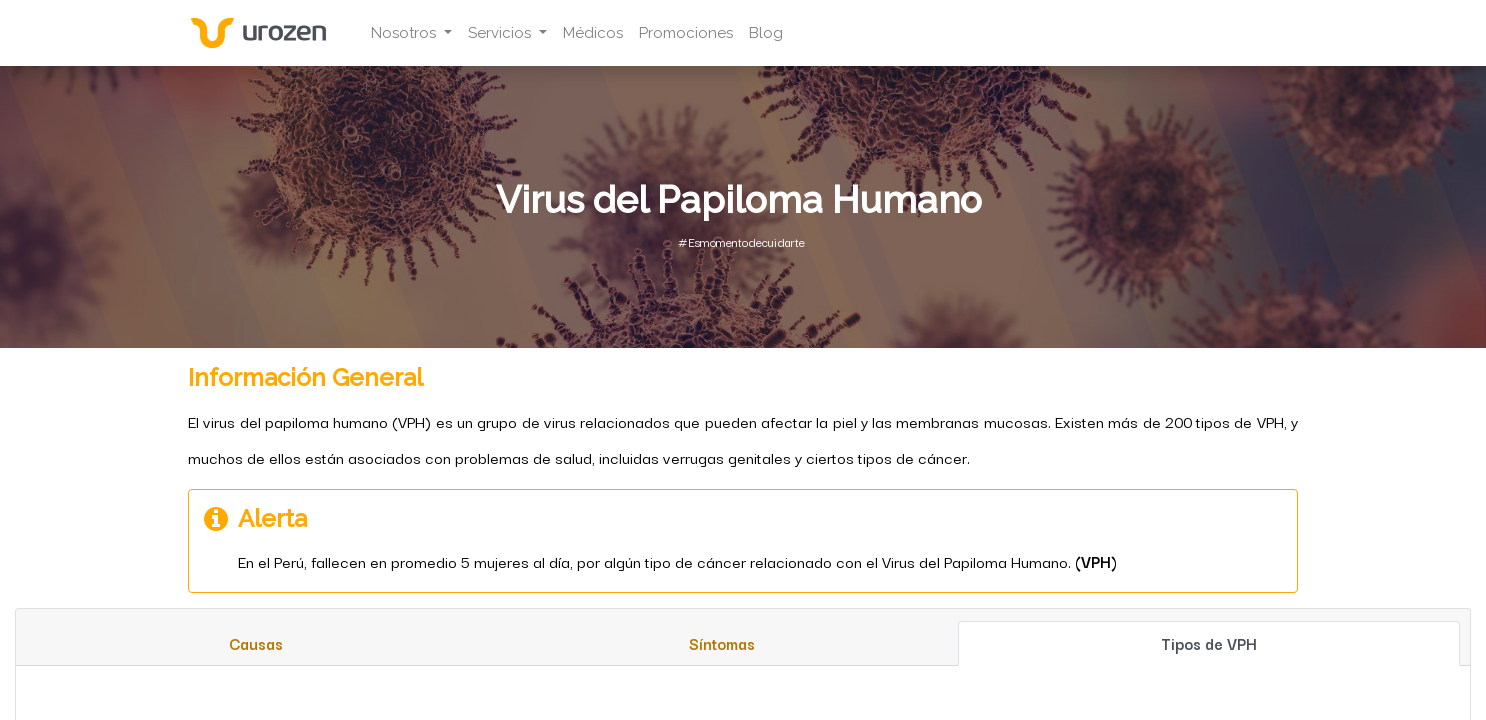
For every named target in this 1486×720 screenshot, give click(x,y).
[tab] (256, 643)
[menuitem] (603, 33)
